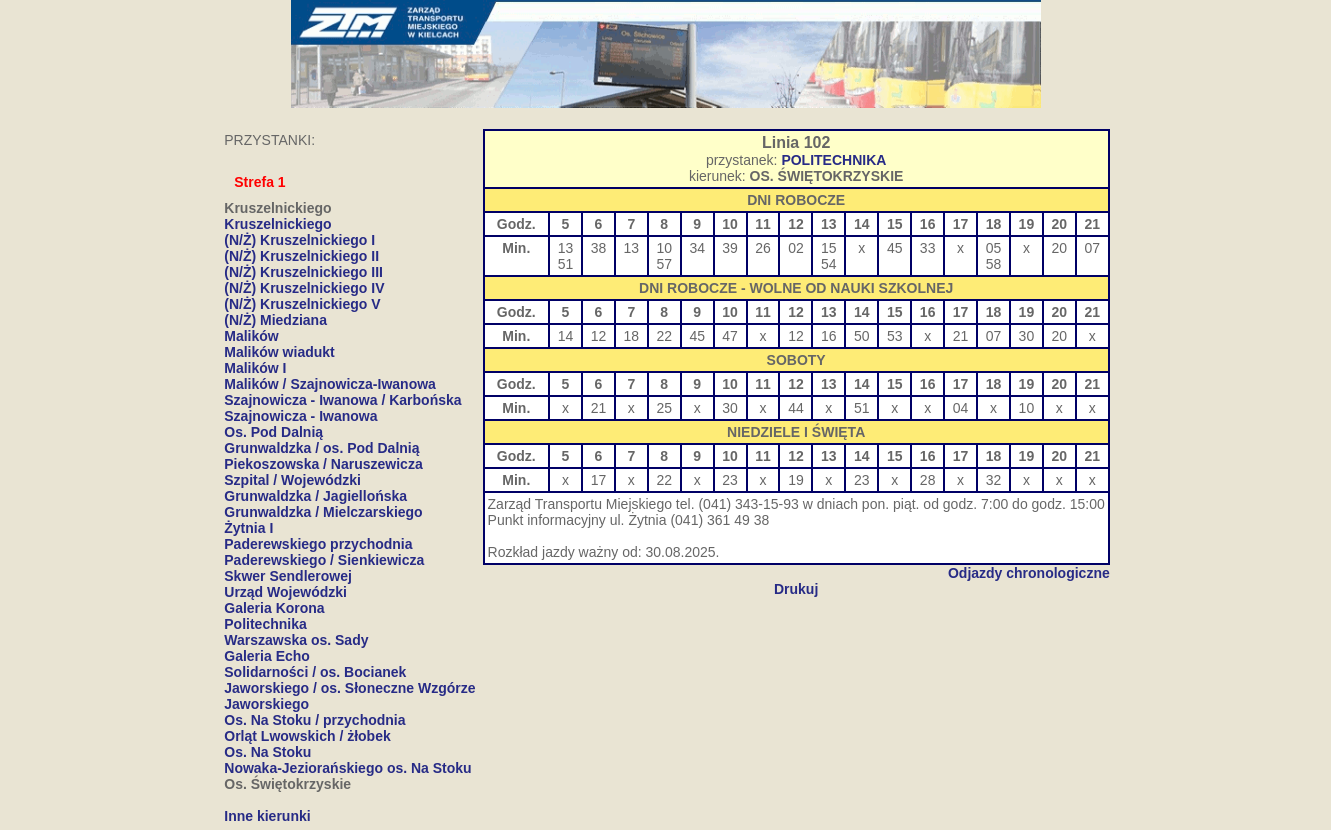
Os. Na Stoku (267, 752)
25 (664, 408)
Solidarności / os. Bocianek (315, 672)
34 (697, 248)
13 (566, 248)
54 (829, 264)
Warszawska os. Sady (296, 640)
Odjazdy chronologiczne (1029, 573)
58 (994, 264)
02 (796, 248)
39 (730, 248)
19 (796, 480)
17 (599, 480)
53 (895, 336)
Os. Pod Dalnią (273, 432)
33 (928, 248)
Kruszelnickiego (277, 224)
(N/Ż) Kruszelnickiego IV (304, 288)
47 (730, 336)
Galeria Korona (274, 608)
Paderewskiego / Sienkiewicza (324, 560)
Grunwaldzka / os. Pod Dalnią (321, 448)
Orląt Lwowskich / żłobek (307, 736)
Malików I (255, 368)
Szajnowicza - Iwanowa (300, 416)
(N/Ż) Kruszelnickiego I (299, 240)
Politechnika (265, 624)
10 (664, 248)
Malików (251, 336)
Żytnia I (248, 528)
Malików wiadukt (279, 352)
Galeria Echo (267, 656)
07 (1092, 248)
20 (1060, 248)
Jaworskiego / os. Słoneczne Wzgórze (349, 688)
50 (862, 336)
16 (829, 336)
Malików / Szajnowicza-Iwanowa (330, 384)
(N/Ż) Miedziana (275, 320)
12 (599, 336)
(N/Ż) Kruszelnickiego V (302, 304)
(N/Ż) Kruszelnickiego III (303, 272)
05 (994, 248)
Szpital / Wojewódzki (292, 480)
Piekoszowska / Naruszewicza (323, 464)
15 (829, 248)
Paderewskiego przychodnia (318, 544)
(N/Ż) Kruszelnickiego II (301, 256)
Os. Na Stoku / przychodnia (314, 720)
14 (566, 336)
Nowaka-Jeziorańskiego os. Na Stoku (347, 768)
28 (928, 480)
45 (895, 248)
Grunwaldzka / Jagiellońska (315, 496)
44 (796, 408)
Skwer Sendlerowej (288, 576)
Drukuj (796, 589)
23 (730, 480)
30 (1027, 336)
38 (599, 248)
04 (961, 408)
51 (566, 264)
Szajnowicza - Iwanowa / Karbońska (342, 400)
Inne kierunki (267, 816)
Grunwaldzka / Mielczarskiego (323, 512)
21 (961, 336)
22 (664, 336)
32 (994, 480)
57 (664, 264)
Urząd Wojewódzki (285, 592)
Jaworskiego (266, 704)
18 (632, 336)
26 (763, 248)
